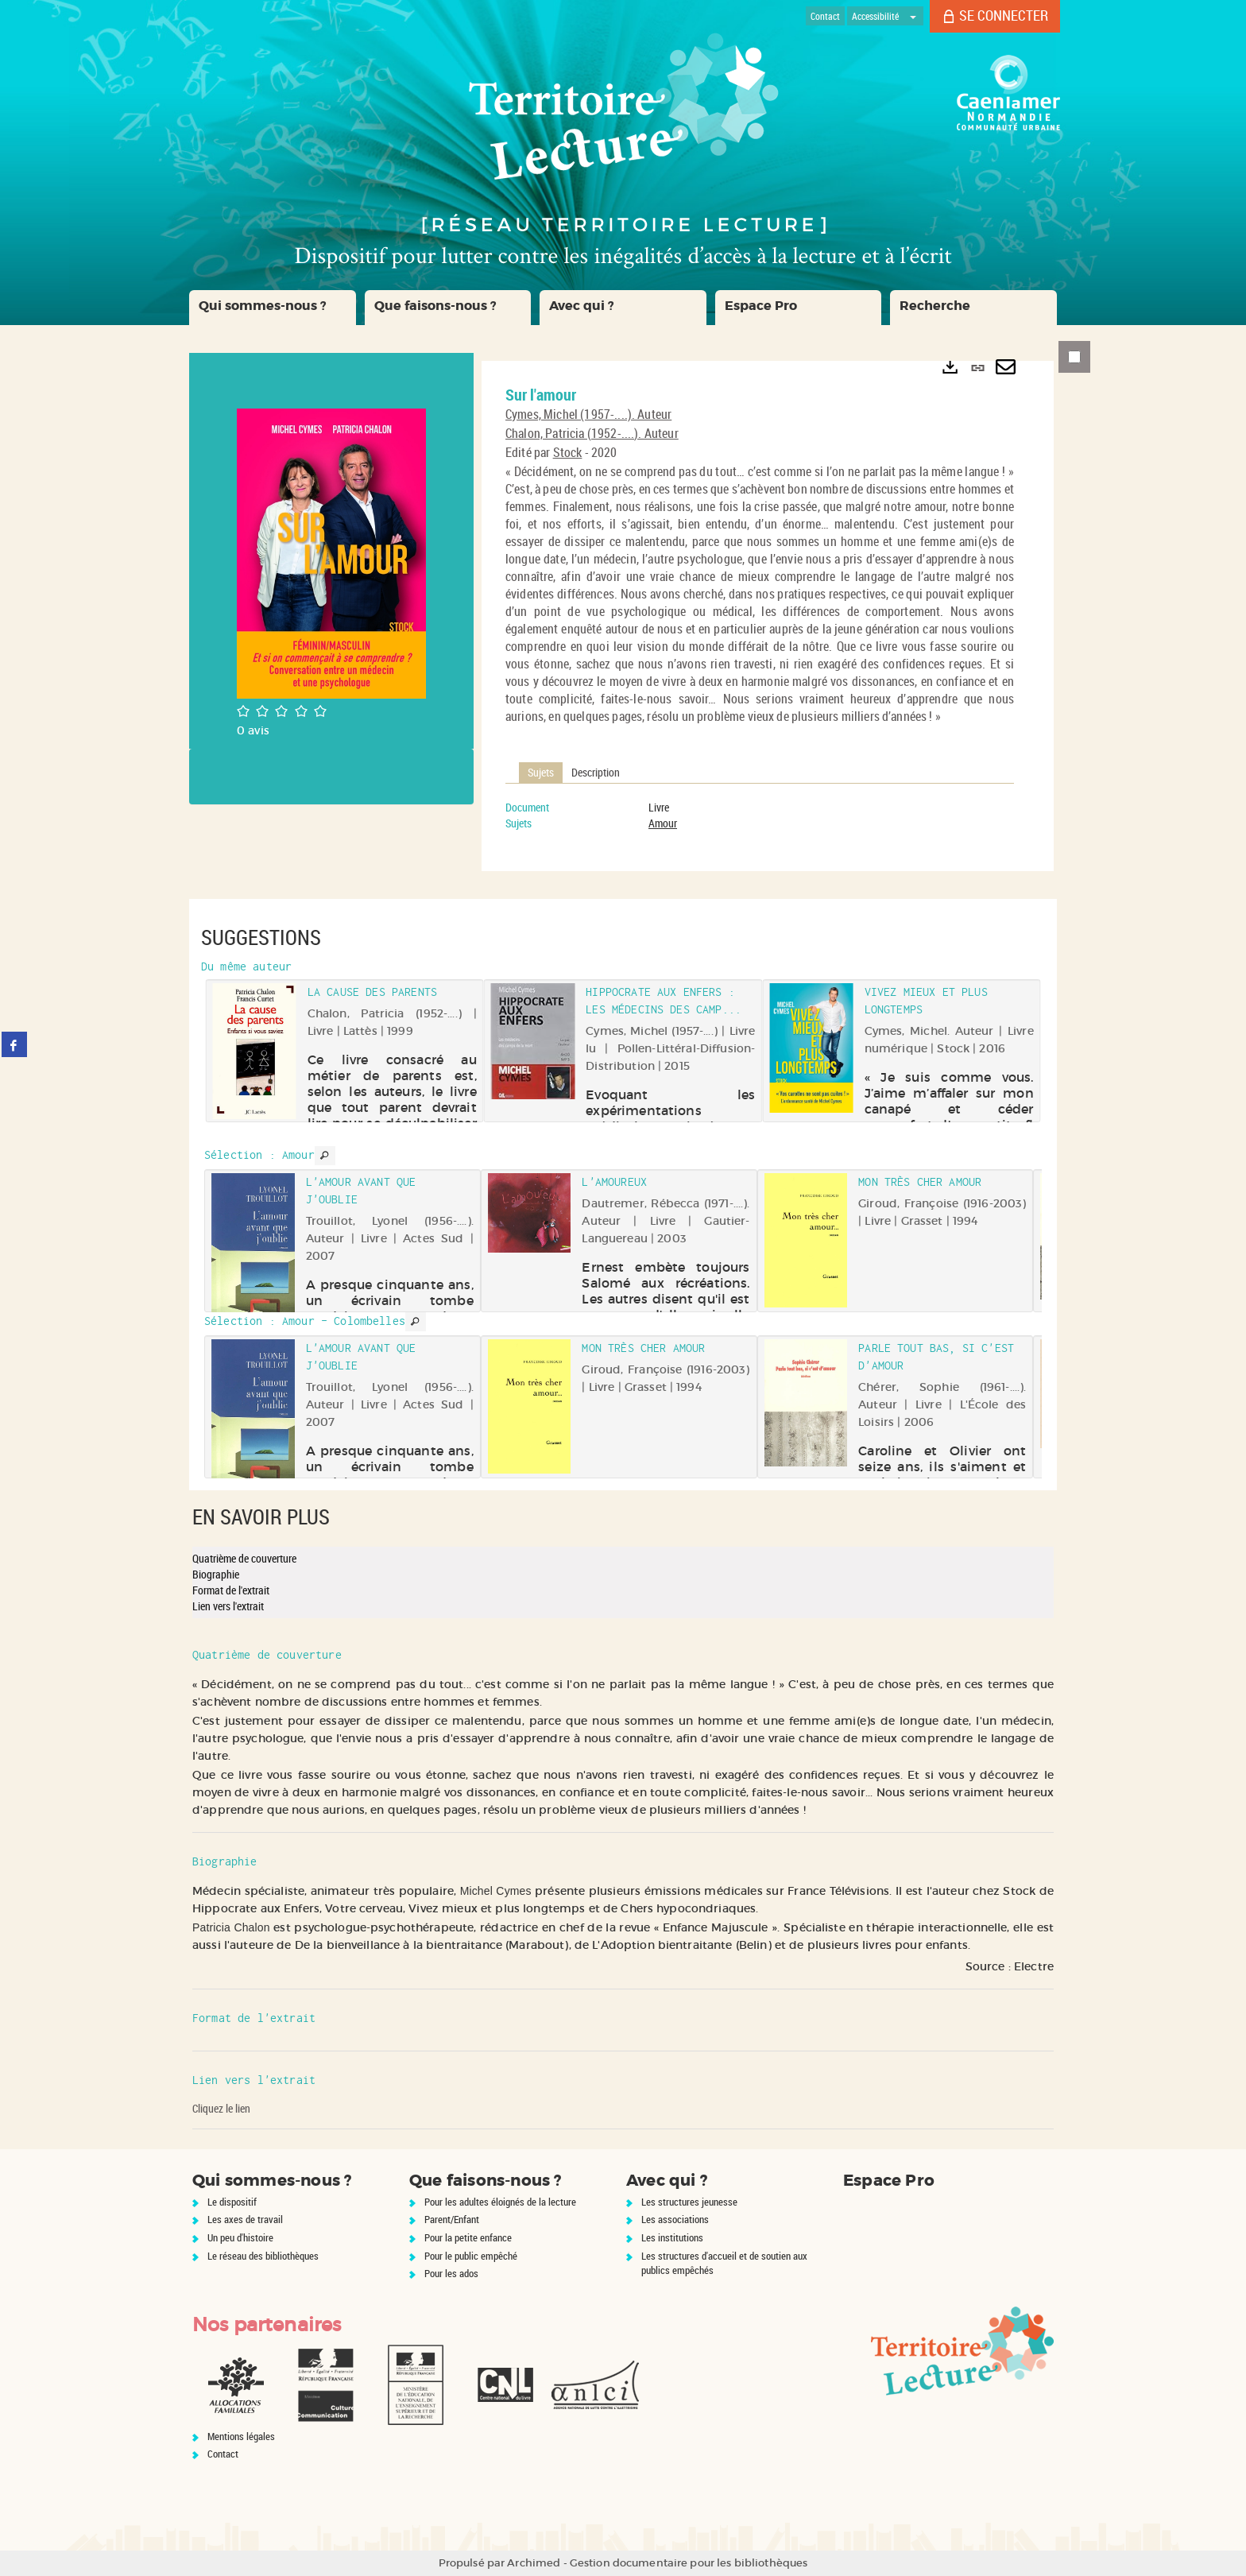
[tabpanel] (759, 815)
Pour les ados (451, 2273)
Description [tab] (595, 772)
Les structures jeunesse (689, 2201)
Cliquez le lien (221, 2108)
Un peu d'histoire (240, 2237)
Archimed (533, 2563)
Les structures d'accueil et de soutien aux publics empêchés (724, 2263)
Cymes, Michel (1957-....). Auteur (588, 414)
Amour (662, 823)
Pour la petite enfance (468, 2237)
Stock (567, 452)
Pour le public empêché (470, 2256)
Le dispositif (232, 2201)
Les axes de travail (245, 2219)
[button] (272, 307)
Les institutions (672, 2237)
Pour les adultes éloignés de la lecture (500, 2201)
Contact (222, 2453)
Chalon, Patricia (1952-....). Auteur (592, 433)
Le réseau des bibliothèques (263, 2256)
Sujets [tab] (541, 772)
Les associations (675, 2219)
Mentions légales (241, 2436)
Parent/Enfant (451, 2219)
